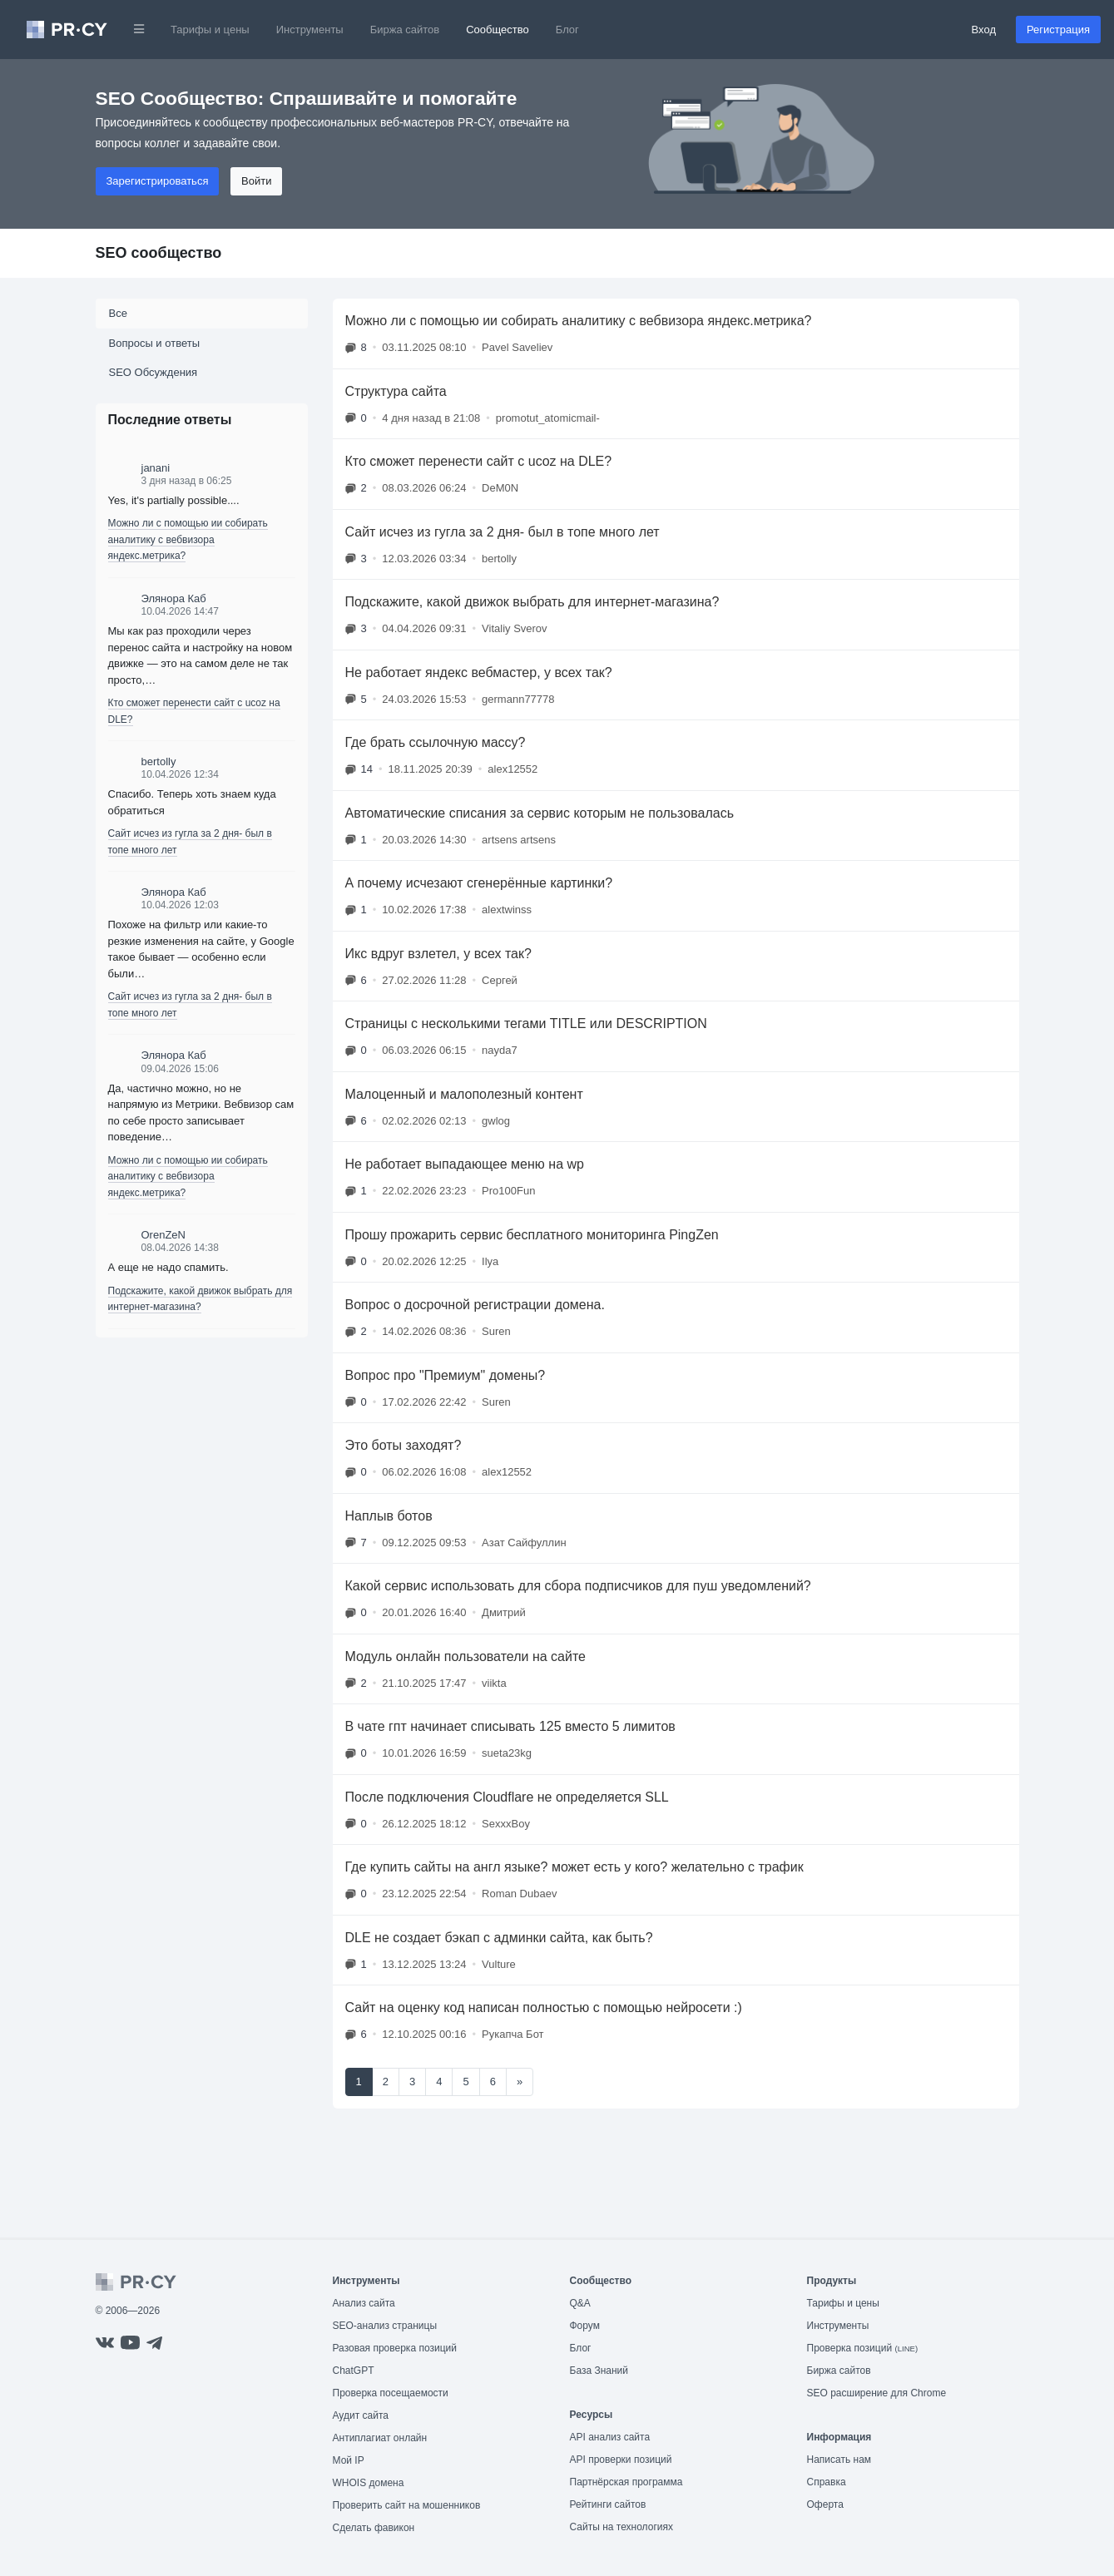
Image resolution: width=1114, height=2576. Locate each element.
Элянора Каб (173, 598)
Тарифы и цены (210, 29)
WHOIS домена (368, 2483)
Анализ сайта (364, 2303)
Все (118, 313)
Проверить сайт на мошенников (407, 2505)
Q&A (580, 2303)
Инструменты (310, 29)
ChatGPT (353, 2370)
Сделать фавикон (374, 2528)
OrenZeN (163, 1235)
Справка (826, 2482)
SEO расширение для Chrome (877, 2393)
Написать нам (839, 2459)
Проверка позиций (862, 2348)
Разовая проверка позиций (395, 2348)
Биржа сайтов (405, 29)
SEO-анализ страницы (385, 2325)
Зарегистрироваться (157, 181)
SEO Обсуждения (153, 372)
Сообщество (497, 29)
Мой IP (348, 2460)
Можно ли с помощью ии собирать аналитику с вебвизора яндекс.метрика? (188, 539)
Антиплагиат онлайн (380, 2438)
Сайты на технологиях (621, 2527)
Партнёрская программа (626, 2482)
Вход (984, 29)
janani (156, 468)
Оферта (825, 2504)
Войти (256, 181)
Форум (585, 2325)
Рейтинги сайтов (608, 2504)
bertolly (158, 761)
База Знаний (599, 2370)
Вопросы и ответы (154, 343)
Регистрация (1058, 29)
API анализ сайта (610, 2437)
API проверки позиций (621, 2459)
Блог (567, 29)
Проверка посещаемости (390, 2393)
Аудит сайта (361, 2415)
